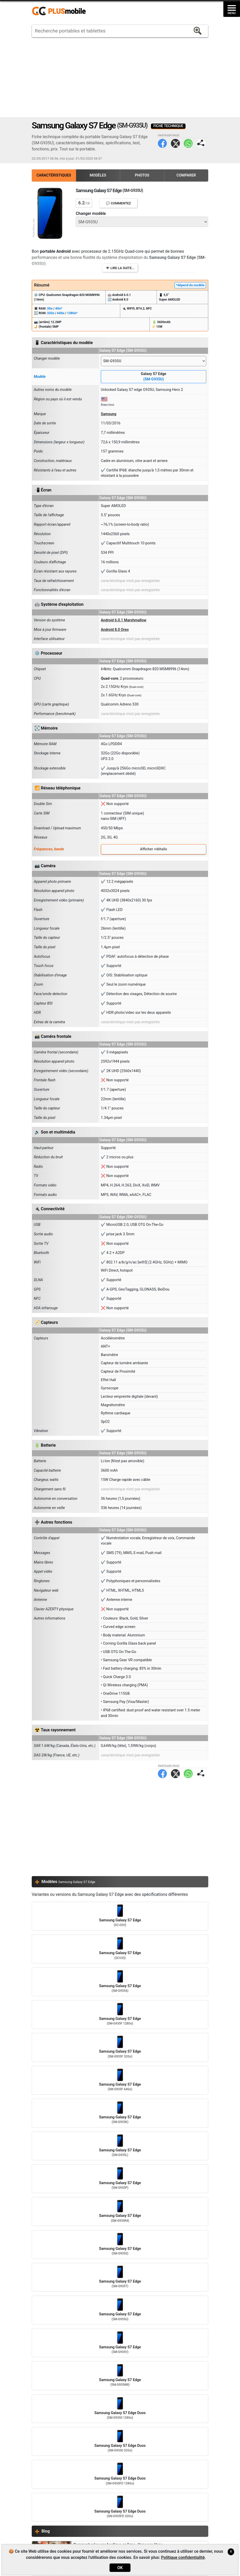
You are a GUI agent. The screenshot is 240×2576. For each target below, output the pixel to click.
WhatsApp (188, 143)
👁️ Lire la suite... (120, 268)
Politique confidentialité (183, 2557)
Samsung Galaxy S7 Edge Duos (120, 2408)
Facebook (162, 143)
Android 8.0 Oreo (115, 630)
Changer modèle (91, 213)
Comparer (186, 175)
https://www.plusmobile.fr (61, 11)
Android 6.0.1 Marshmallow (123, 620)
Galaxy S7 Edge (153, 377)
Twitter (175, 143)
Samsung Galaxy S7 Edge (120, 1916)
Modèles (98, 175)
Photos (142, 175)
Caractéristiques (54, 175)
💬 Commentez (118, 203)
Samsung (108, 414)
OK (120, 2567)
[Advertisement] (120, 77)
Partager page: (201, 143)
